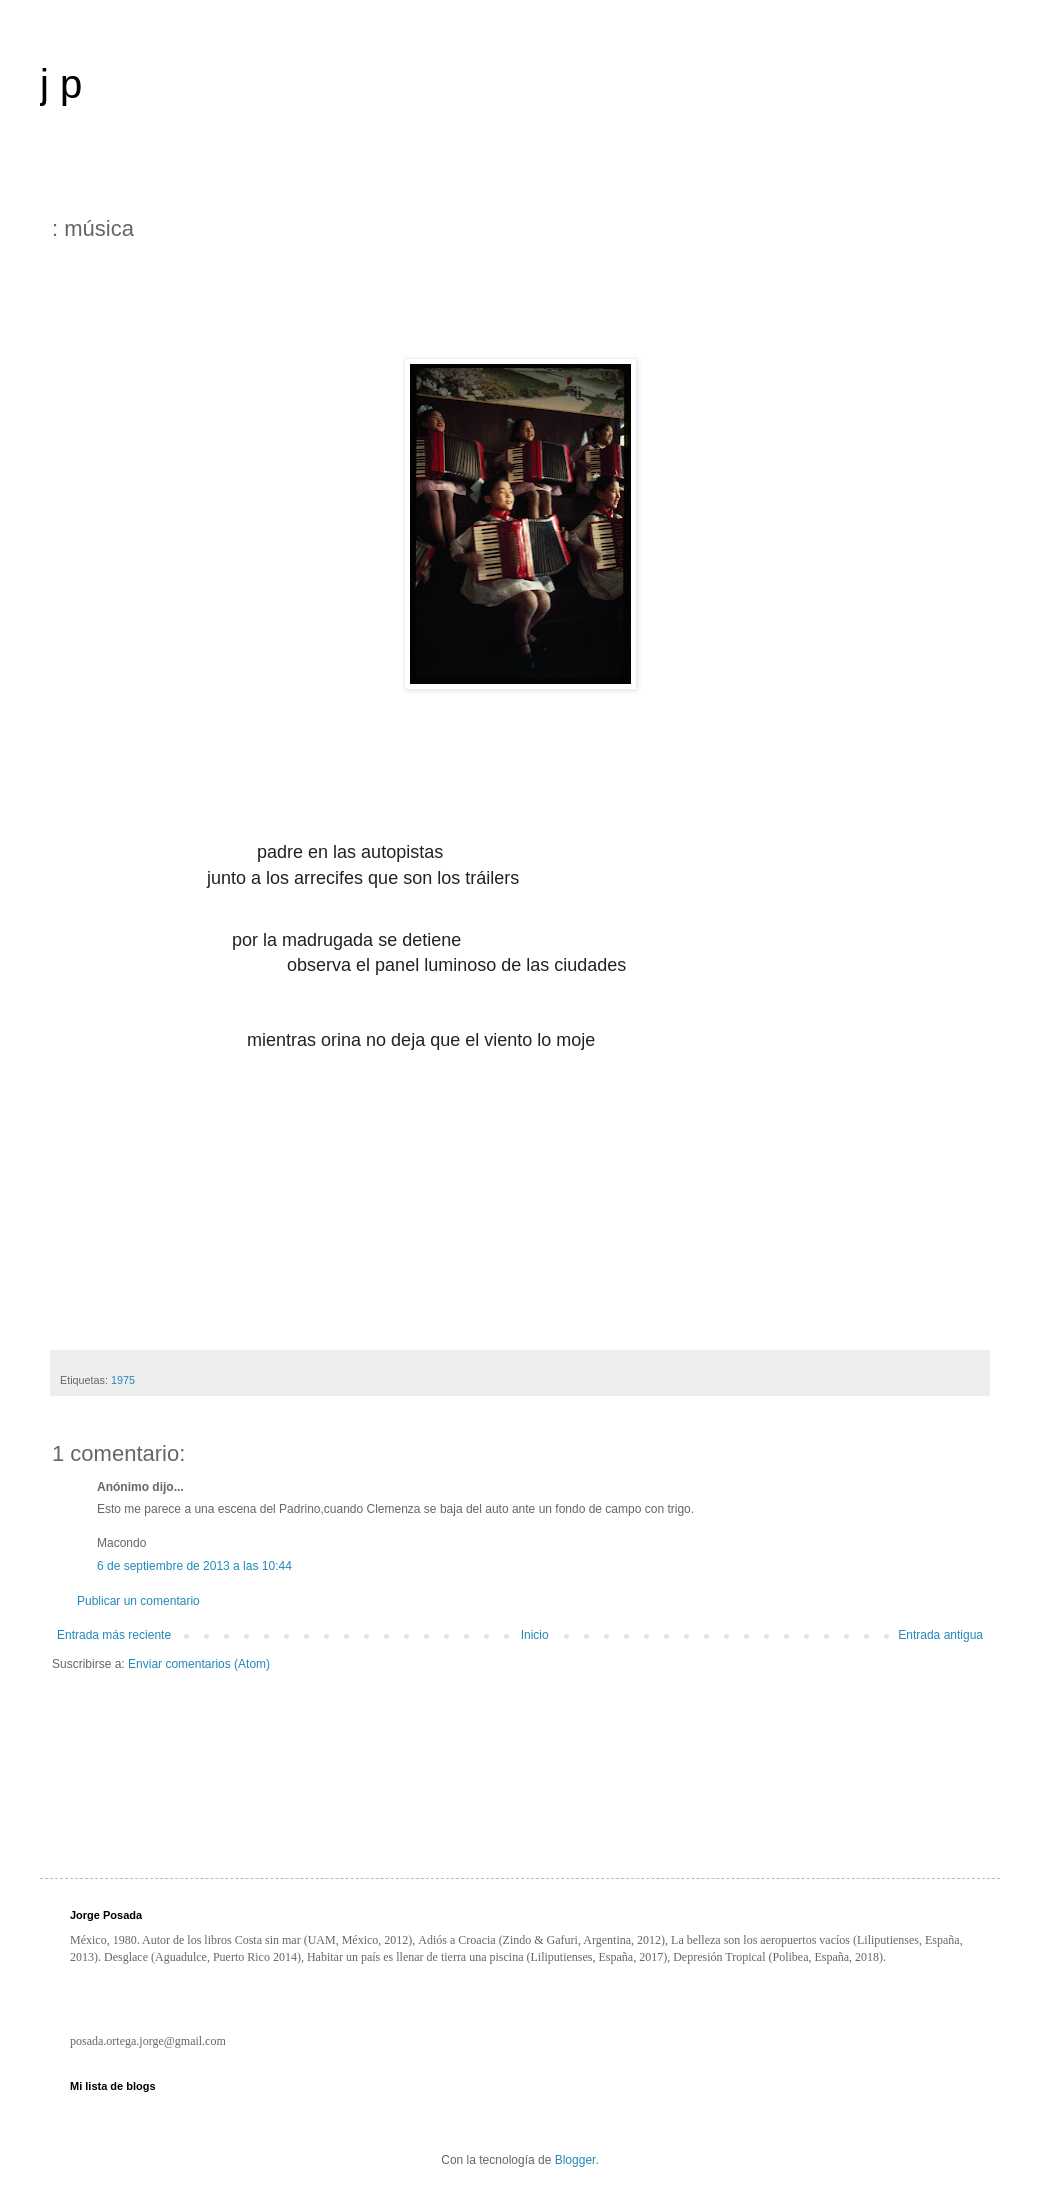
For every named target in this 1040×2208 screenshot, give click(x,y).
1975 (123, 1380)
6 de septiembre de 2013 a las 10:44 (194, 1566)
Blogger (575, 2160)
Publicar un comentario (138, 1601)
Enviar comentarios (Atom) (199, 1664)
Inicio (535, 1635)
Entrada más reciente (114, 1635)
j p (61, 84)
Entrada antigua (940, 1635)
